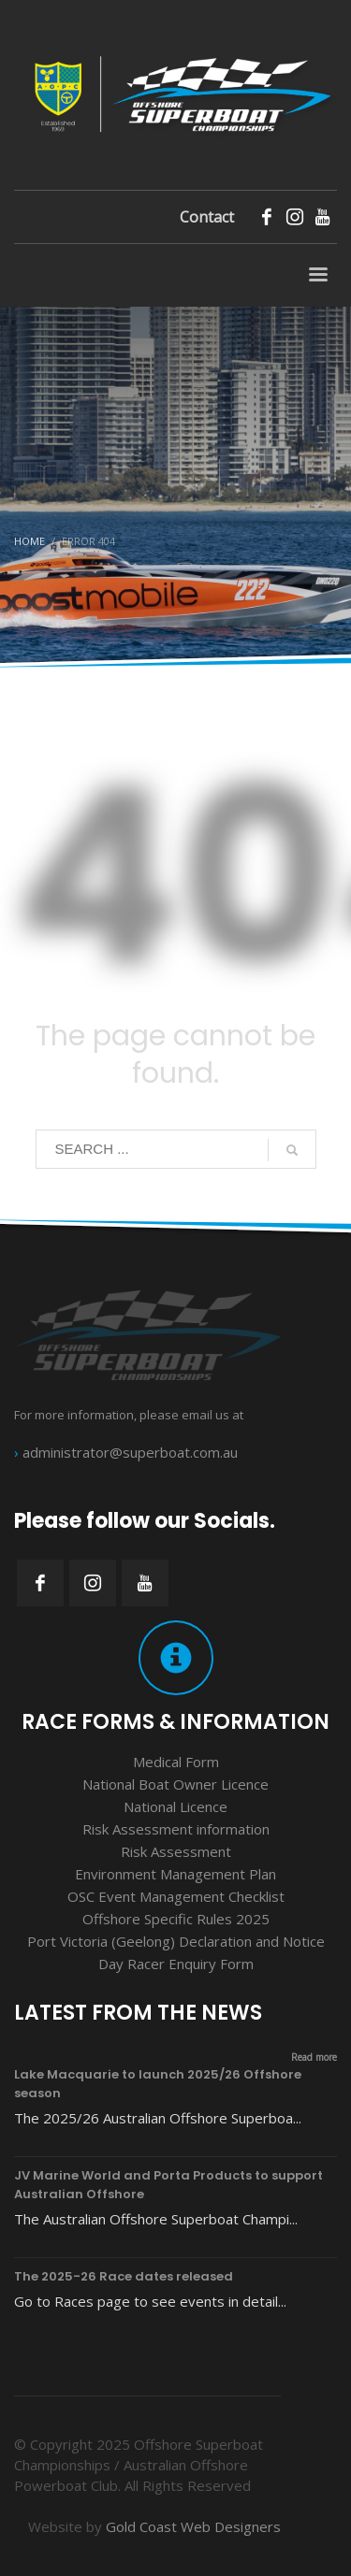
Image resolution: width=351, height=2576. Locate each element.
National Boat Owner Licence (175, 1784)
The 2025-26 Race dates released (123, 2276)
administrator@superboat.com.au (130, 1452)
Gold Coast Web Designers (193, 2526)
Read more (314, 2057)
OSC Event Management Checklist (176, 1896)
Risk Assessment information (176, 1829)
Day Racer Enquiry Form (176, 1963)
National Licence (175, 1806)
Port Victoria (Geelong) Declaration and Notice (176, 1941)
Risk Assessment (176, 1851)
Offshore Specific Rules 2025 (176, 1918)
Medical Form (176, 1761)
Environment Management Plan (175, 1873)
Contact (207, 217)
